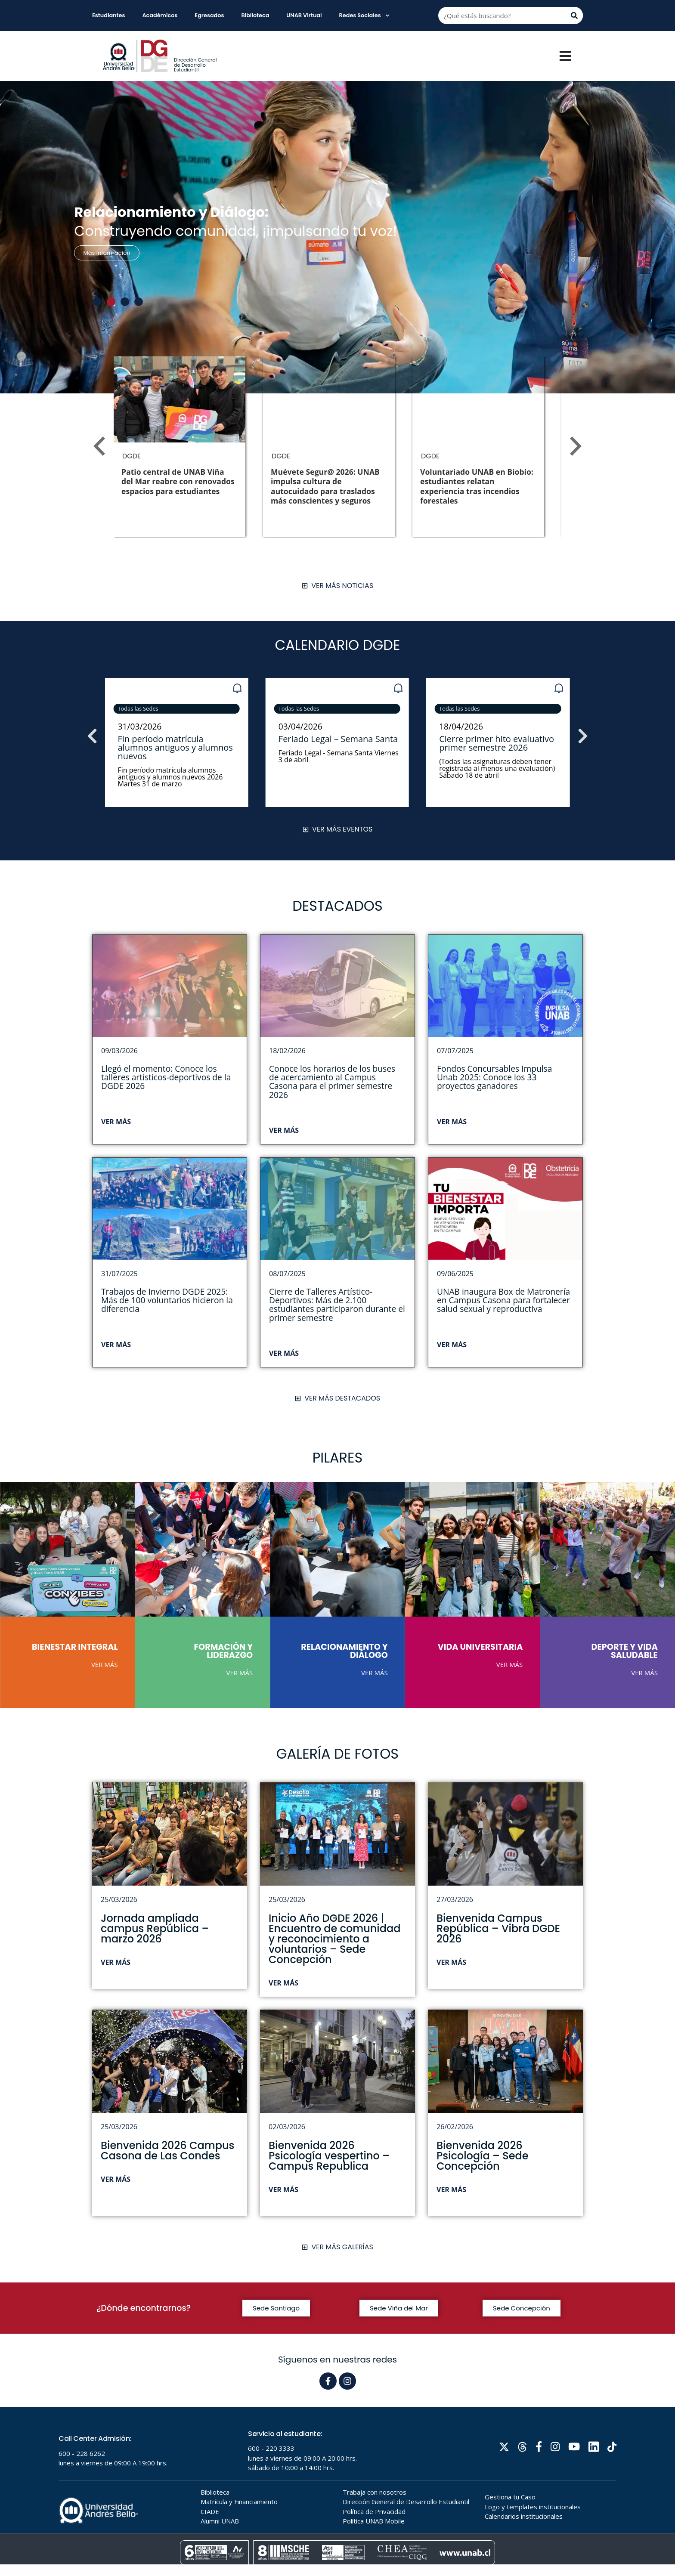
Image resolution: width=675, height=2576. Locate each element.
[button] (97, 301)
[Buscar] (574, 15)
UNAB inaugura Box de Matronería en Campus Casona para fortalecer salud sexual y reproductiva (503, 1300)
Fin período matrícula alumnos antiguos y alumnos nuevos (336, 747)
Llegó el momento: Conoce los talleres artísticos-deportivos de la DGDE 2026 (166, 1077)
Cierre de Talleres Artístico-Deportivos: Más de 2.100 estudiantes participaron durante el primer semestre (337, 1305)
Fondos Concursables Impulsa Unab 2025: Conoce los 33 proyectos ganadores (494, 1077)
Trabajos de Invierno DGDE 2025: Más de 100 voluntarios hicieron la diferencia (167, 1300)
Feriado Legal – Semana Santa (499, 739)
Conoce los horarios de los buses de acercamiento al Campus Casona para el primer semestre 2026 (332, 1082)
